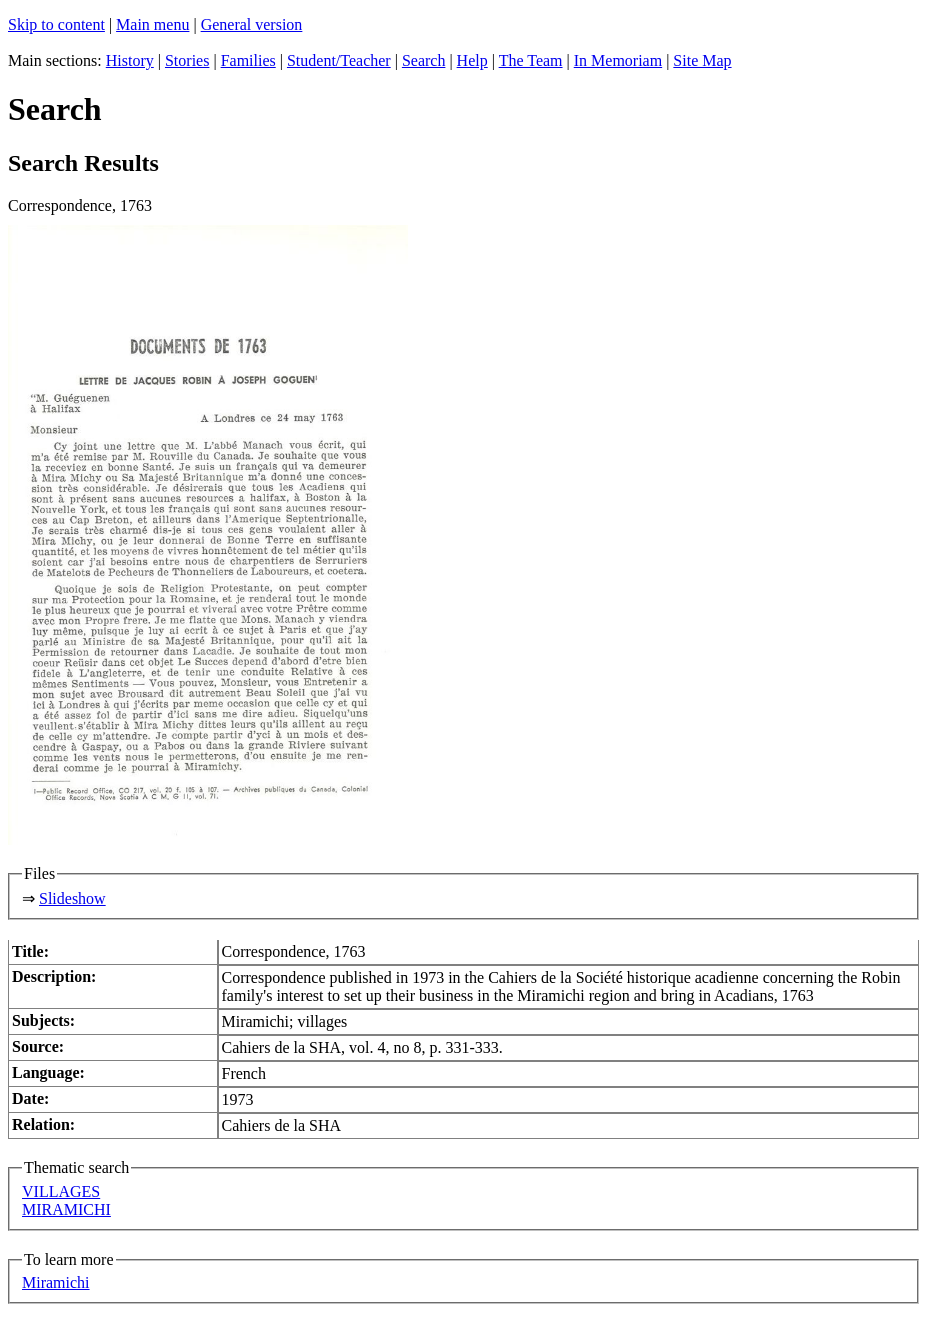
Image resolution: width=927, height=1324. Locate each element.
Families (248, 60)
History (130, 60)
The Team (531, 60)
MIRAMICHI (66, 1209)
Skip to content (56, 24)
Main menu (152, 24)
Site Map (702, 60)
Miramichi (56, 1282)
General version (252, 24)
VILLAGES (61, 1191)
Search (424, 60)
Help (472, 60)
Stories (187, 60)
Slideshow (72, 898)
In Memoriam (618, 60)
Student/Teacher (339, 60)
